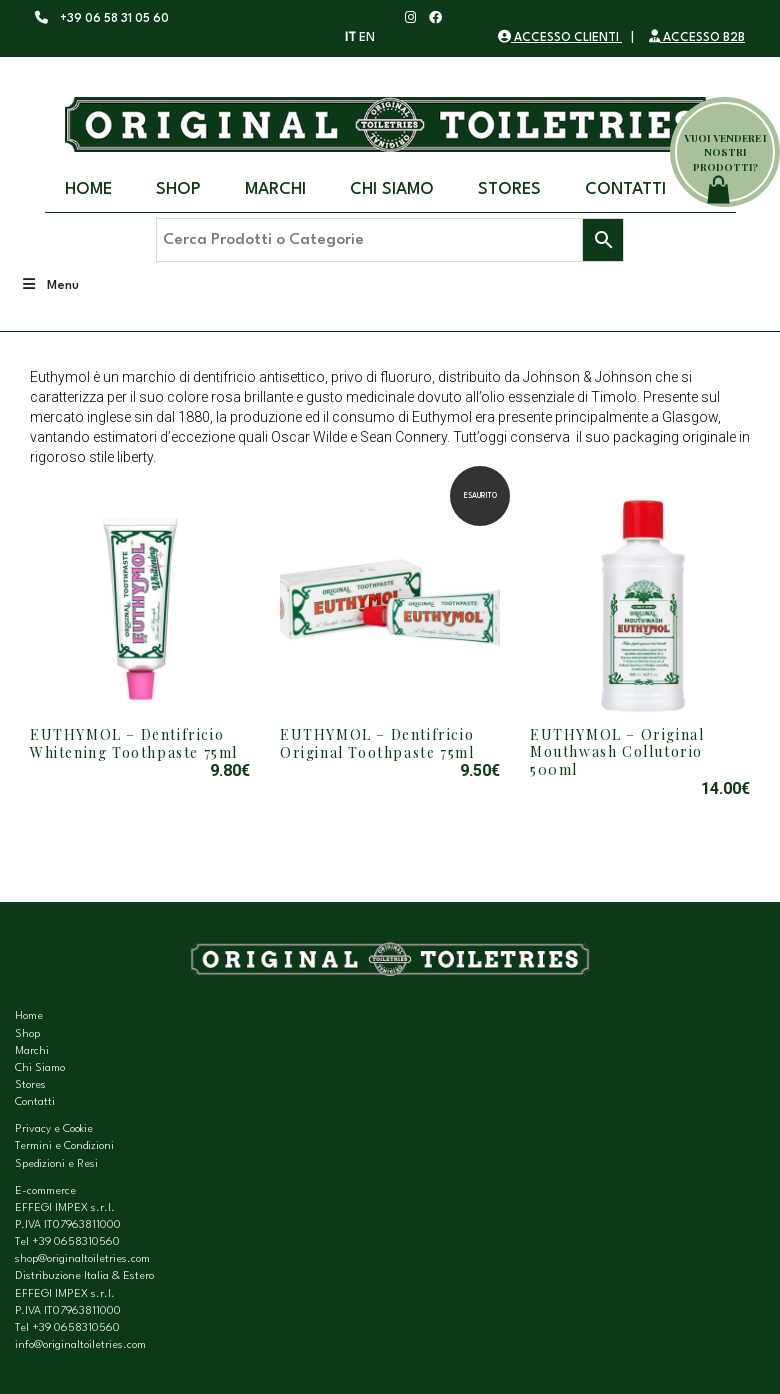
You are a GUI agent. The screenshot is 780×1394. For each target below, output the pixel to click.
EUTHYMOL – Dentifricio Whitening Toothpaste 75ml (134, 743)
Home (88, 189)
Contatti (625, 189)
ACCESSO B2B (697, 38)
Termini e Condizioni (64, 1146)
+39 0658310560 (76, 1242)
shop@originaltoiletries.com (82, 1259)
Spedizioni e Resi (56, 1164)
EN (367, 38)
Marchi (275, 189)
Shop (178, 189)
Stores (509, 189)
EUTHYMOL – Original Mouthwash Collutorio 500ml (617, 752)
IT (350, 38)
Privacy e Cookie (54, 1129)
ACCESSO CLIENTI (560, 38)
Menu (49, 284)
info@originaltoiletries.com (80, 1345)
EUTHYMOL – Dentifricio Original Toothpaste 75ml (377, 743)
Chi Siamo (392, 189)
